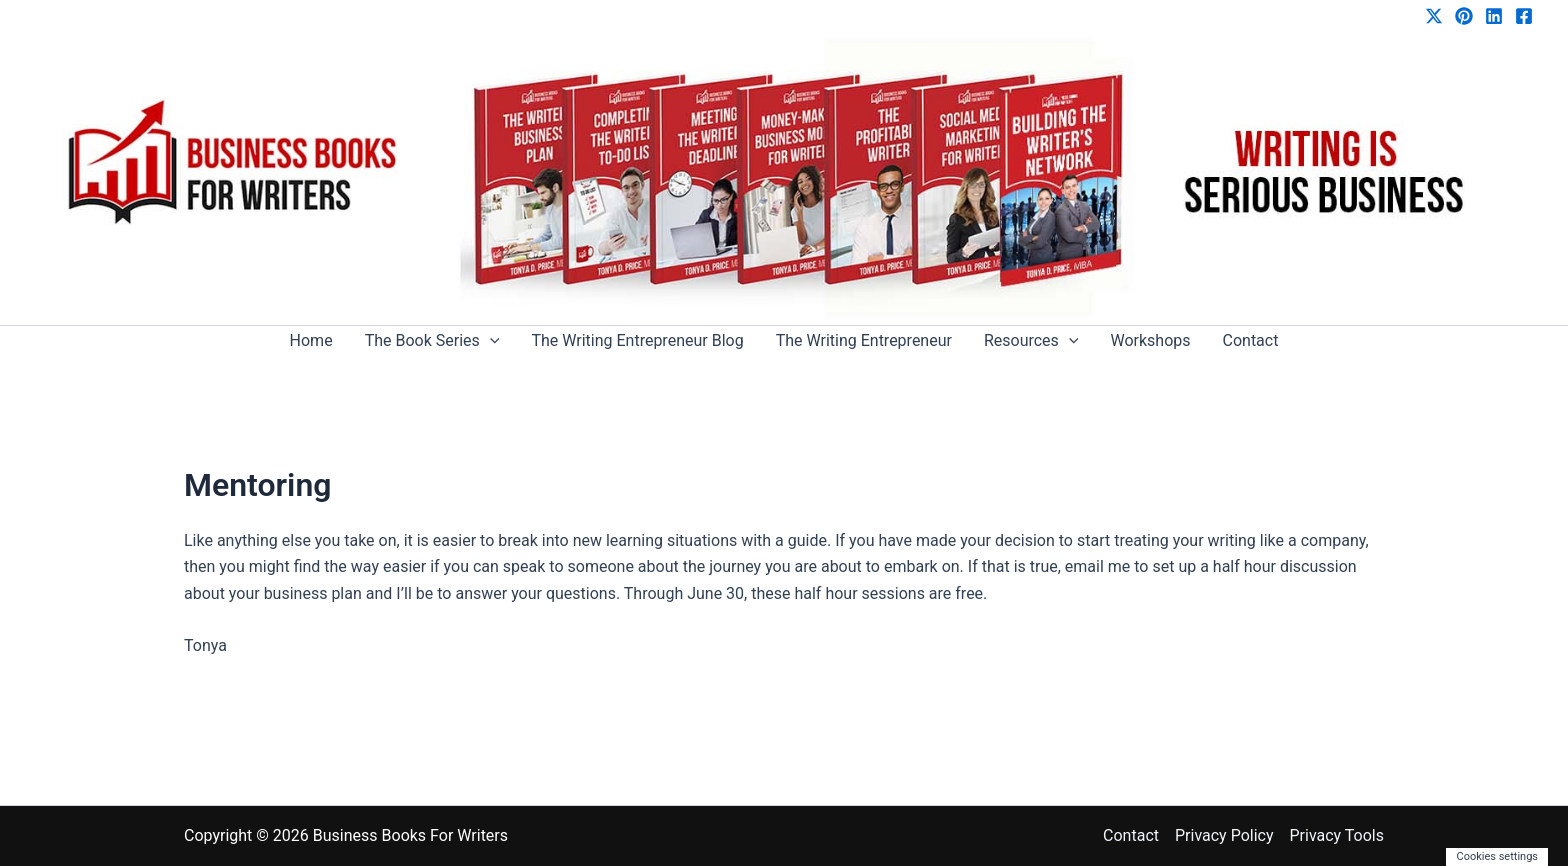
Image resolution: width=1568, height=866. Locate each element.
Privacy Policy (1224, 835)
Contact (1251, 340)
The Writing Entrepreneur (864, 340)
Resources (1031, 341)
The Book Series (432, 341)
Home (311, 340)
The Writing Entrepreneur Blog (637, 340)
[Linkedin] (1494, 16)
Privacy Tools (1336, 835)
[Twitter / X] (1434, 16)
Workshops (1150, 340)
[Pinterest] (1464, 16)
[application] (490, 341)
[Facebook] (1524, 16)
